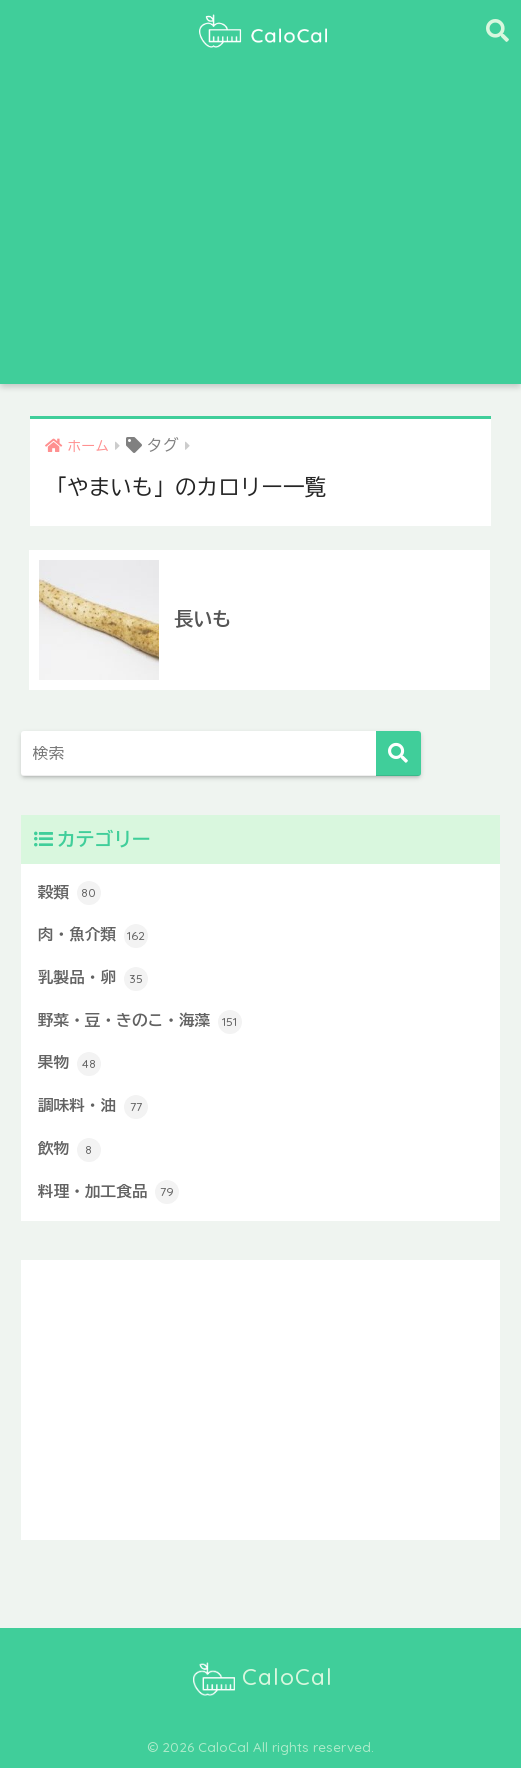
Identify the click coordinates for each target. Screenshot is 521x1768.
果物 (69, 1064)
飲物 (69, 1150)
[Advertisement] (260, 234)
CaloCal (263, 1679)
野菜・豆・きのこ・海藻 (140, 1022)
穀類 (69, 893)
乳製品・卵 (93, 979)
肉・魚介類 (93, 936)
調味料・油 (93, 1107)
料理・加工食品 (108, 1192)
